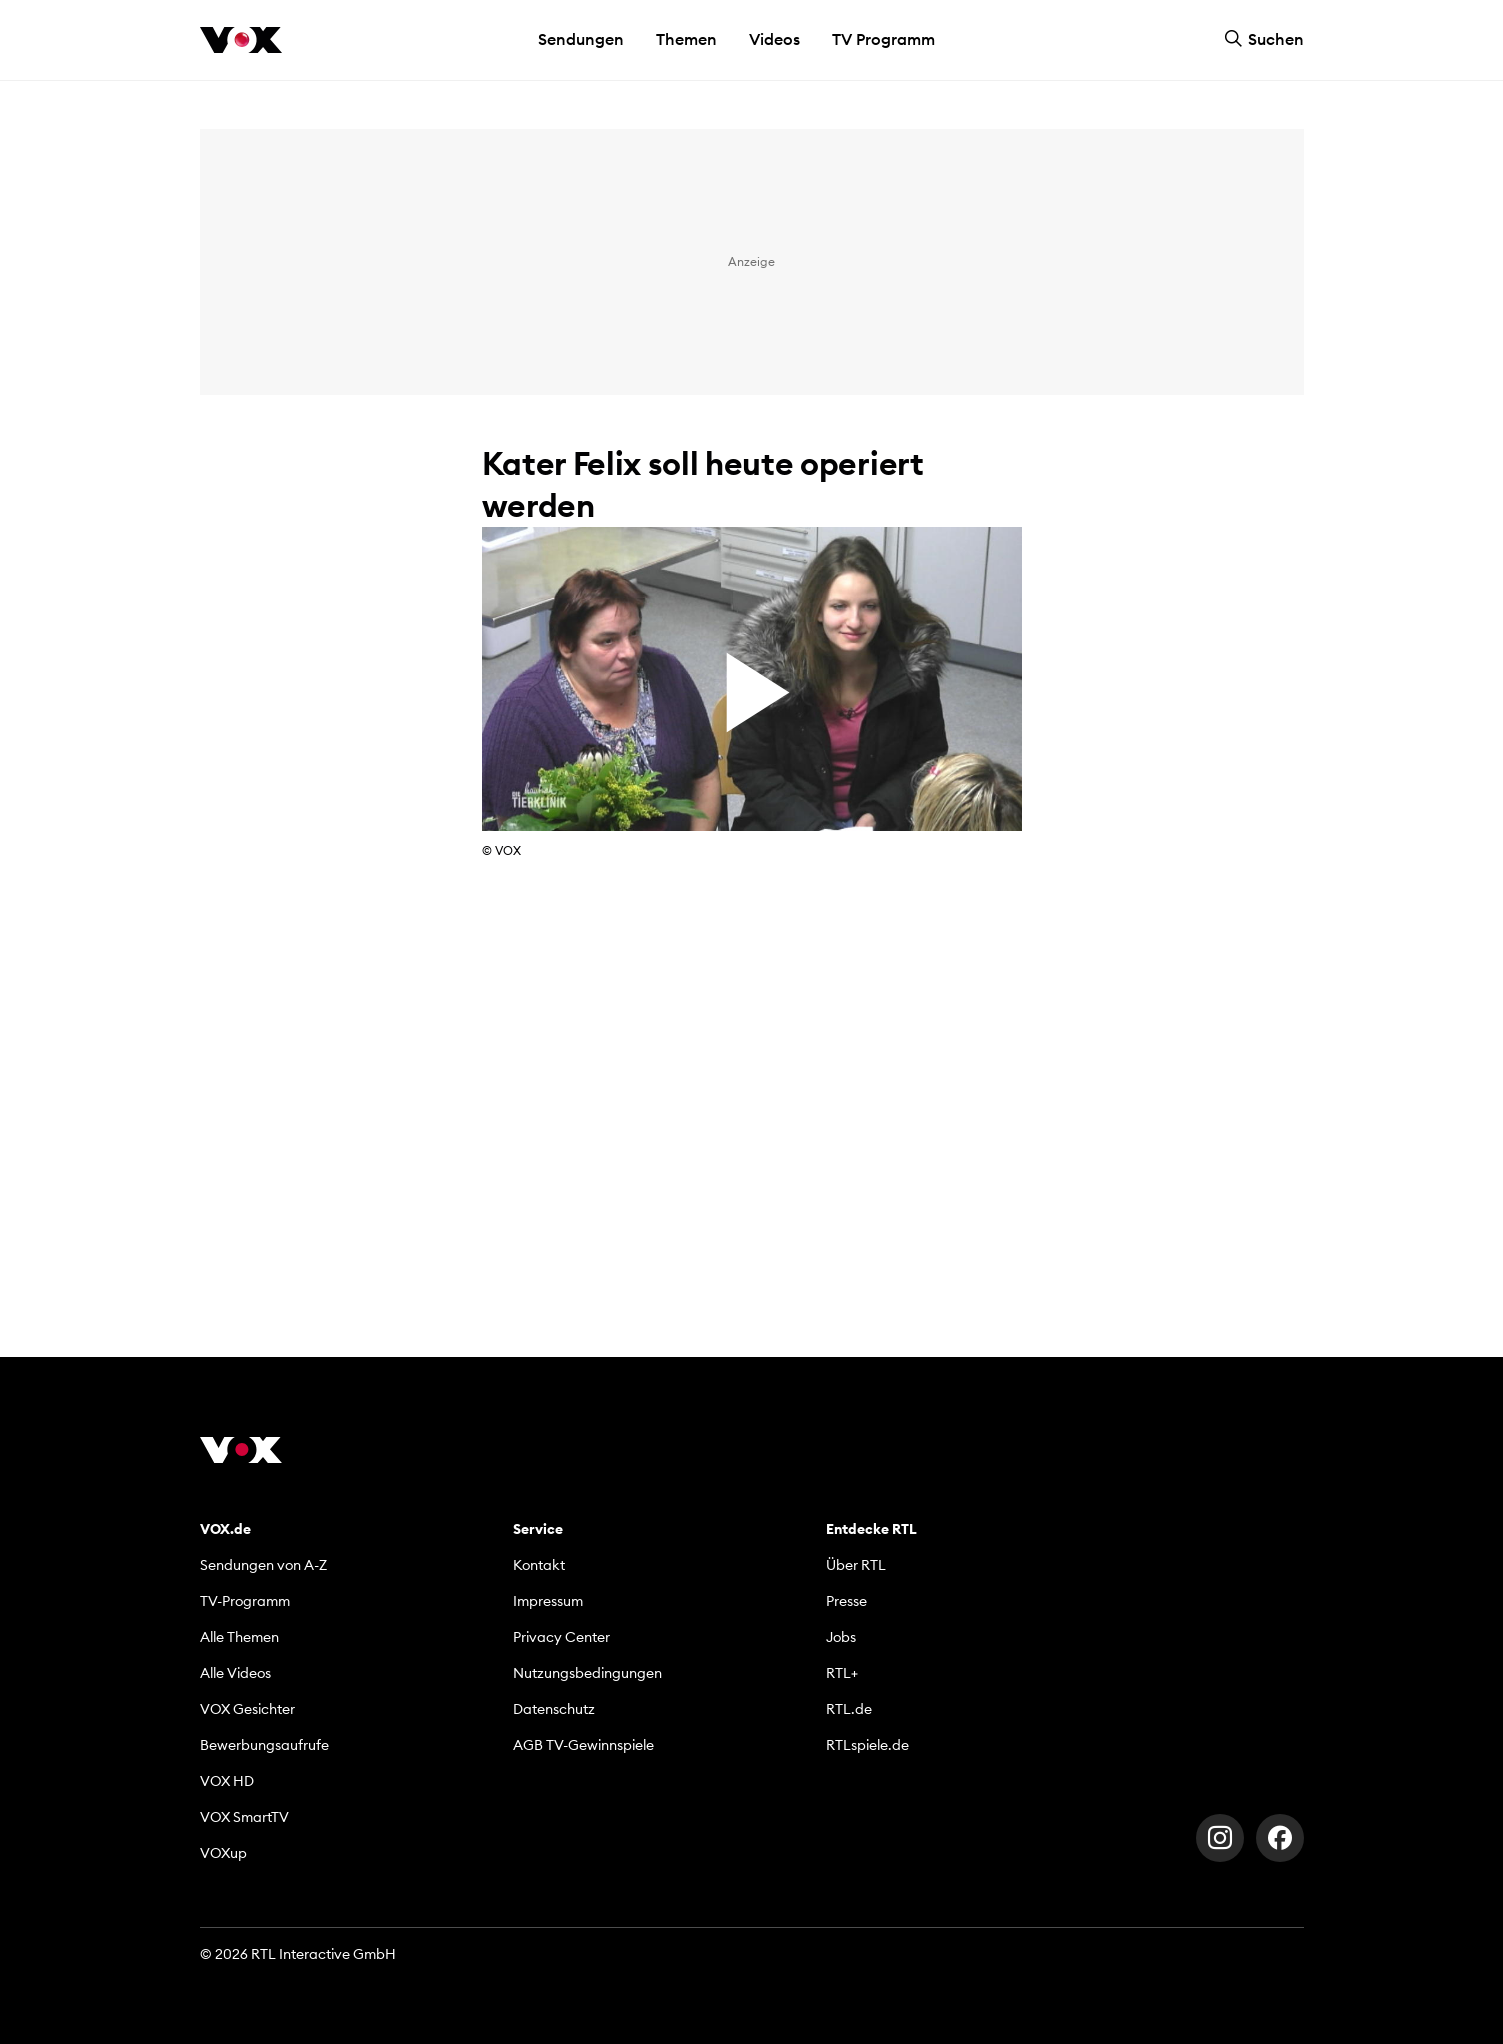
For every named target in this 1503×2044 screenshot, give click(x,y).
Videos (774, 39)
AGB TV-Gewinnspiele (583, 1745)
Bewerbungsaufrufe (264, 1745)
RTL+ (842, 1673)
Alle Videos (235, 1673)
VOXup (223, 1853)
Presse (846, 1601)
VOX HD (227, 1781)
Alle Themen (239, 1637)
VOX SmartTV (244, 1817)
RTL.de (849, 1709)
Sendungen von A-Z (263, 1565)
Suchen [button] (1264, 39)
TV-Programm (245, 1601)
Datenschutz (554, 1709)
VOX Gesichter (247, 1709)
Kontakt (539, 1565)
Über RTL (856, 1565)
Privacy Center (561, 1637)
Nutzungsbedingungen (587, 1673)
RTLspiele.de (867, 1745)
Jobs (841, 1637)
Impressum (548, 1601)
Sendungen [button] (581, 39)
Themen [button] (686, 39)
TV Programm (883, 39)
